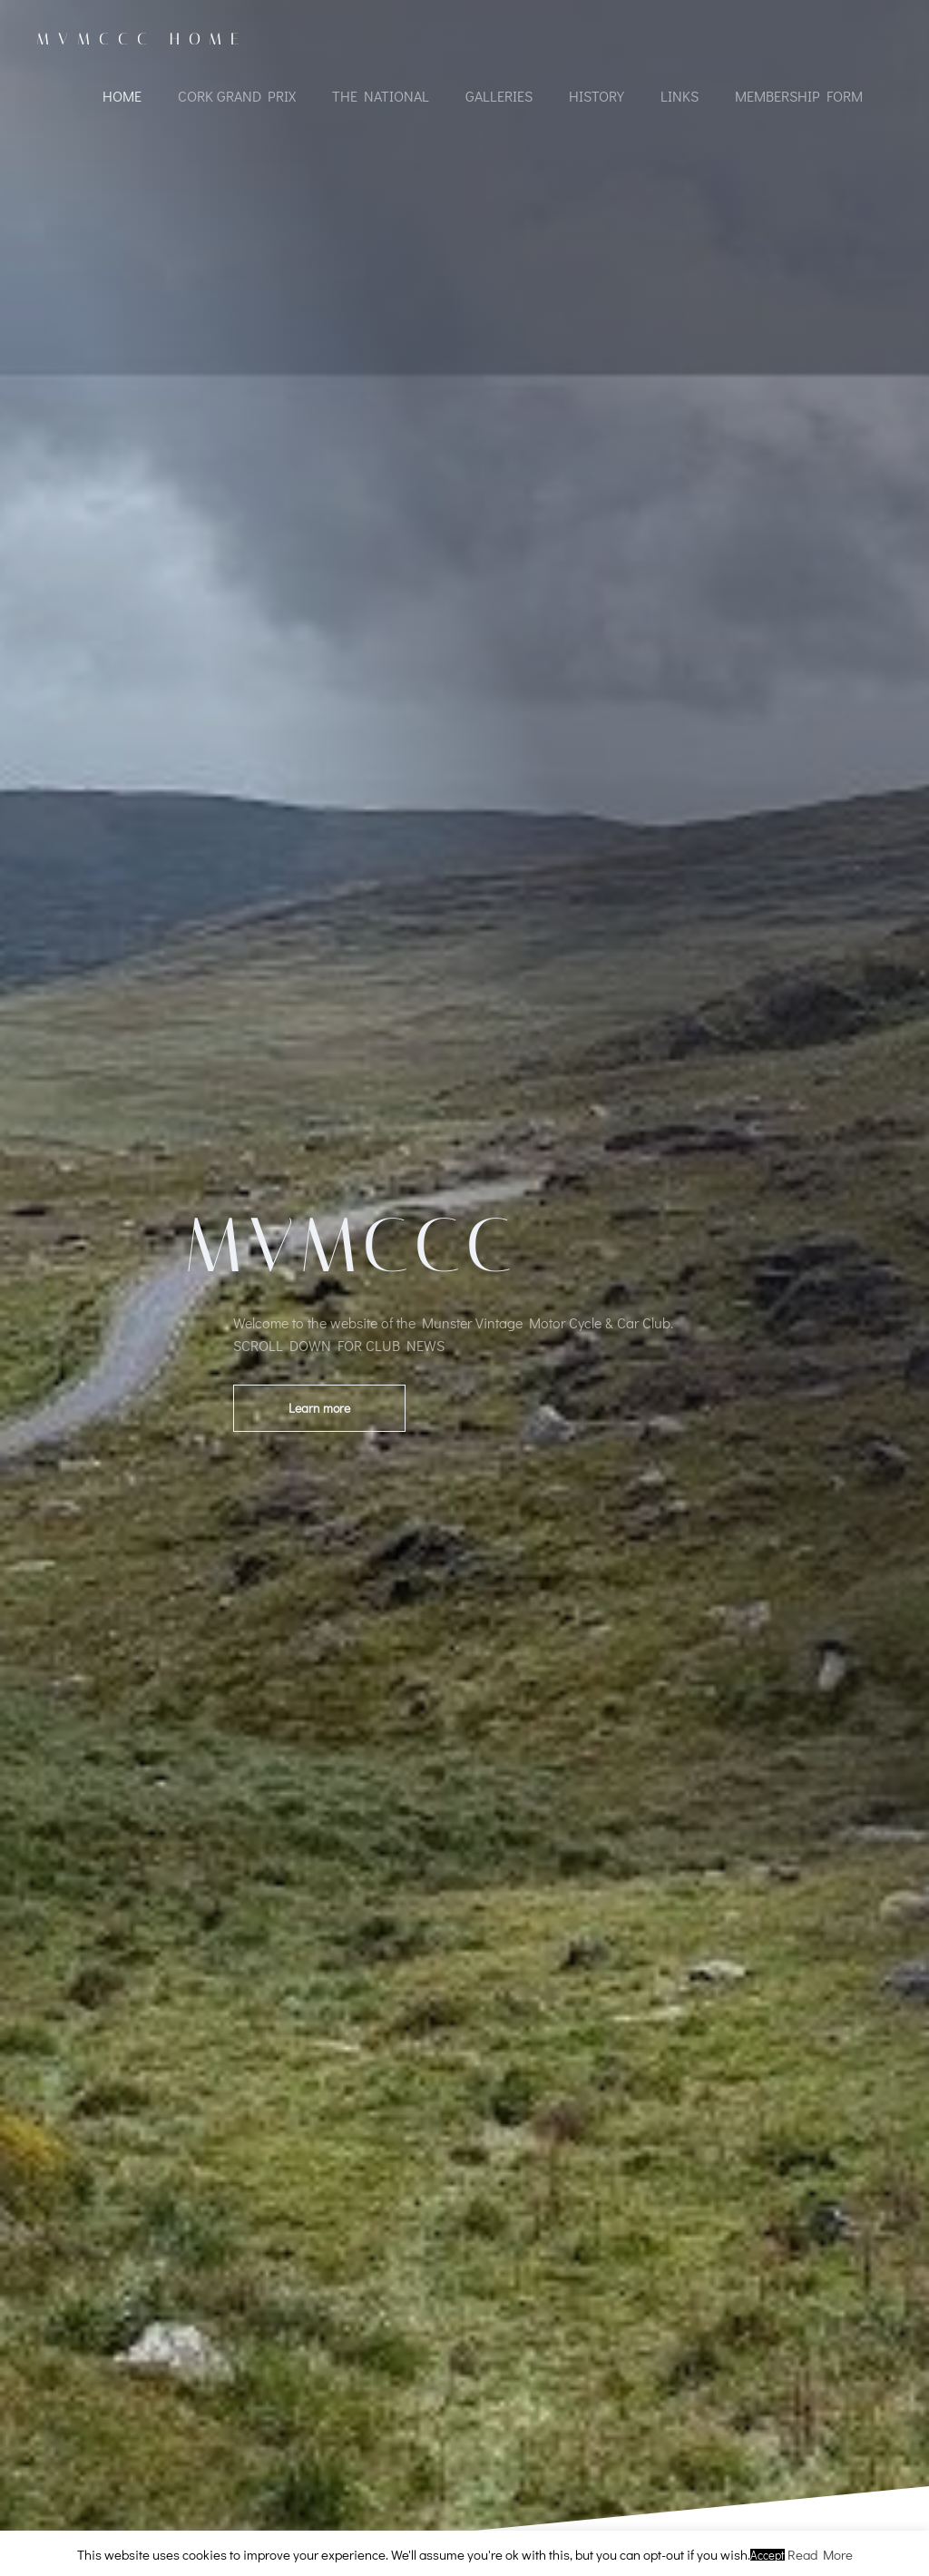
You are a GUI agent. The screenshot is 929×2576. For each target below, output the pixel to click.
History (596, 95)
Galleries (499, 95)
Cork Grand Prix (237, 95)
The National (380, 95)
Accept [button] (767, 2555)
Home (122, 95)
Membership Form (799, 95)
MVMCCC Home (142, 39)
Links (679, 95)
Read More (820, 2554)
